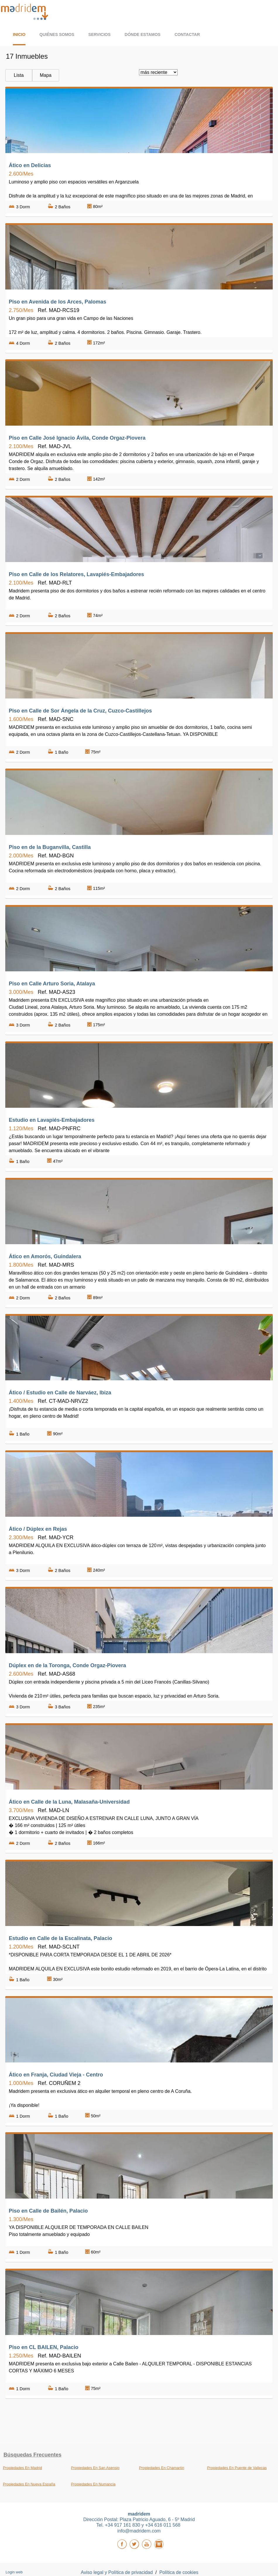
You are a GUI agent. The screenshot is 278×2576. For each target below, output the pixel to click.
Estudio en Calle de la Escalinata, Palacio (60, 1938)
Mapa (46, 75)
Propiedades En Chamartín (161, 2468)
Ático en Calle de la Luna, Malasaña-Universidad (69, 1802)
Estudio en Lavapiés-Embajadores (52, 1120)
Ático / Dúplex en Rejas (38, 1529)
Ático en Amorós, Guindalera (45, 1256)
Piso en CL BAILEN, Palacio (43, 2347)
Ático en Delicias (30, 165)
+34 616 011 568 (163, 2525)
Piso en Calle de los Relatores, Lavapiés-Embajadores (76, 574)
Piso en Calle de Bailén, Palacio (48, 2211)
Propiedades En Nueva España (29, 2484)
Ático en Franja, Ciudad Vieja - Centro (56, 2075)
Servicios (99, 34)
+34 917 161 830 (123, 2525)
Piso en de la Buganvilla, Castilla (50, 847)
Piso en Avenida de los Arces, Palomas (57, 302)
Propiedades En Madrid (22, 2468)
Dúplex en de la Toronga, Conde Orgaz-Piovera (67, 1665)
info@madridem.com (139, 2530)
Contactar (187, 34)
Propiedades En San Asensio (95, 2468)
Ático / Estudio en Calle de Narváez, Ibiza (60, 1393)
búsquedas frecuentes (32, 2455)
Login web (14, 2572)
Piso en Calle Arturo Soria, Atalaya (52, 984)
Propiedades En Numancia (93, 2484)
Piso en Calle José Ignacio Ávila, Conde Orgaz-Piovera (77, 438)
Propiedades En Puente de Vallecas (237, 2468)
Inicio (19, 34)
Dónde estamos (143, 34)
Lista (19, 75)
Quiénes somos (57, 34)
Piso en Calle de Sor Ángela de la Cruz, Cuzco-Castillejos (80, 711)
